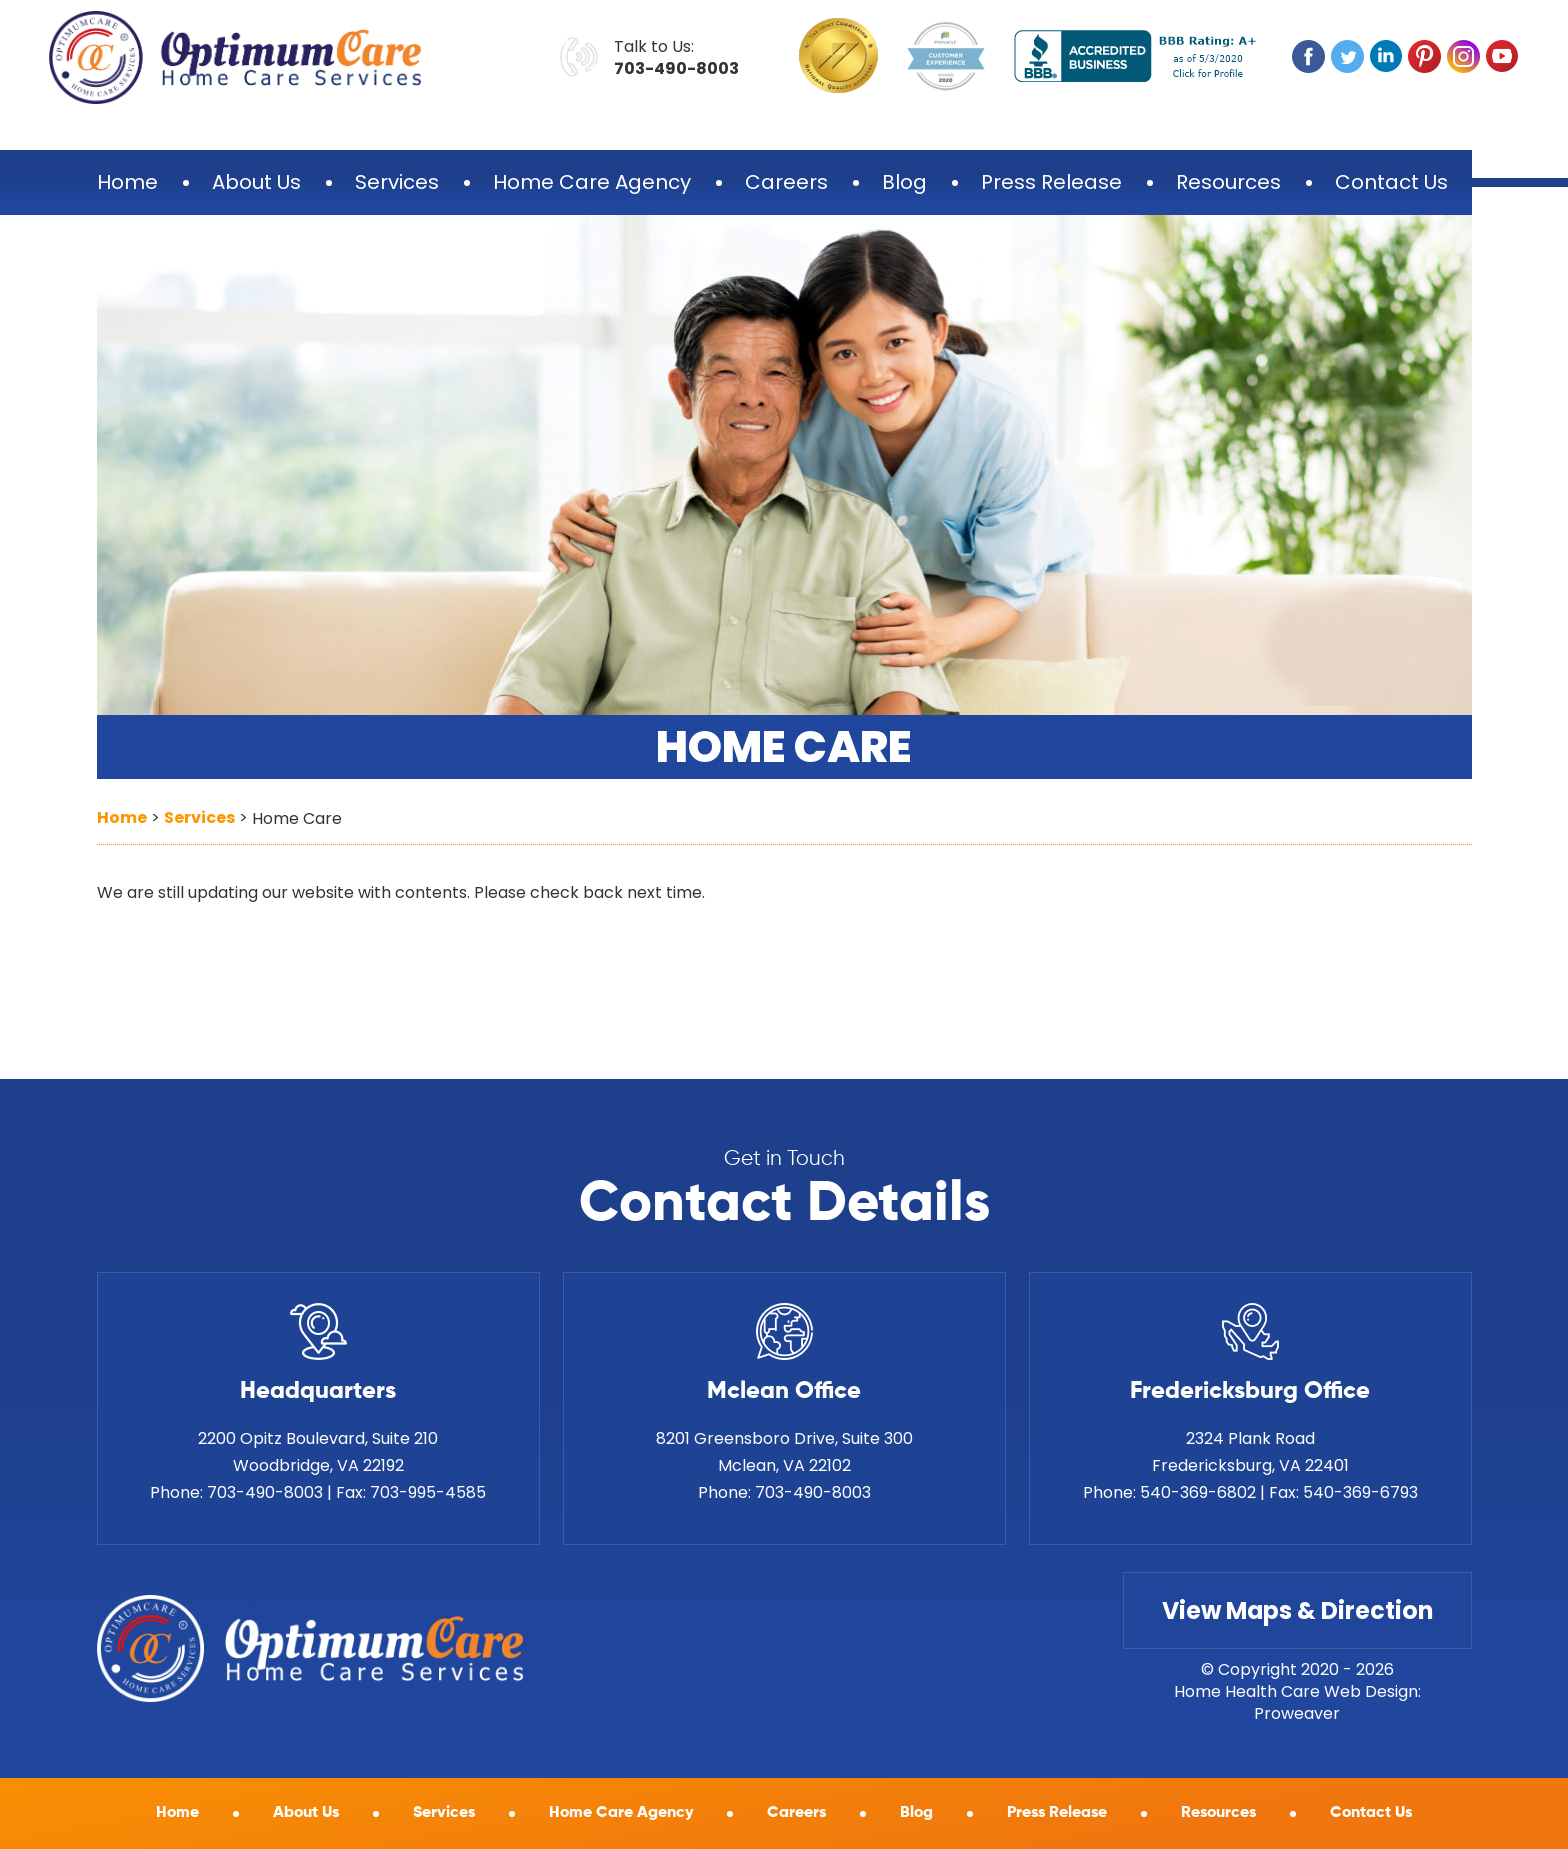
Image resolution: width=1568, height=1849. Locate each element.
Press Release (1051, 182)
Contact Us (1391, 182)
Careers (786, 182)
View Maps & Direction (1297, 1610)
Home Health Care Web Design (1296, 1691)
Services (397, 182)
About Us (256, 182)
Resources (1228, 182)
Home (127, 182)
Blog (904, 182)
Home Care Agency (592, 182)
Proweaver (1297, 1713)
